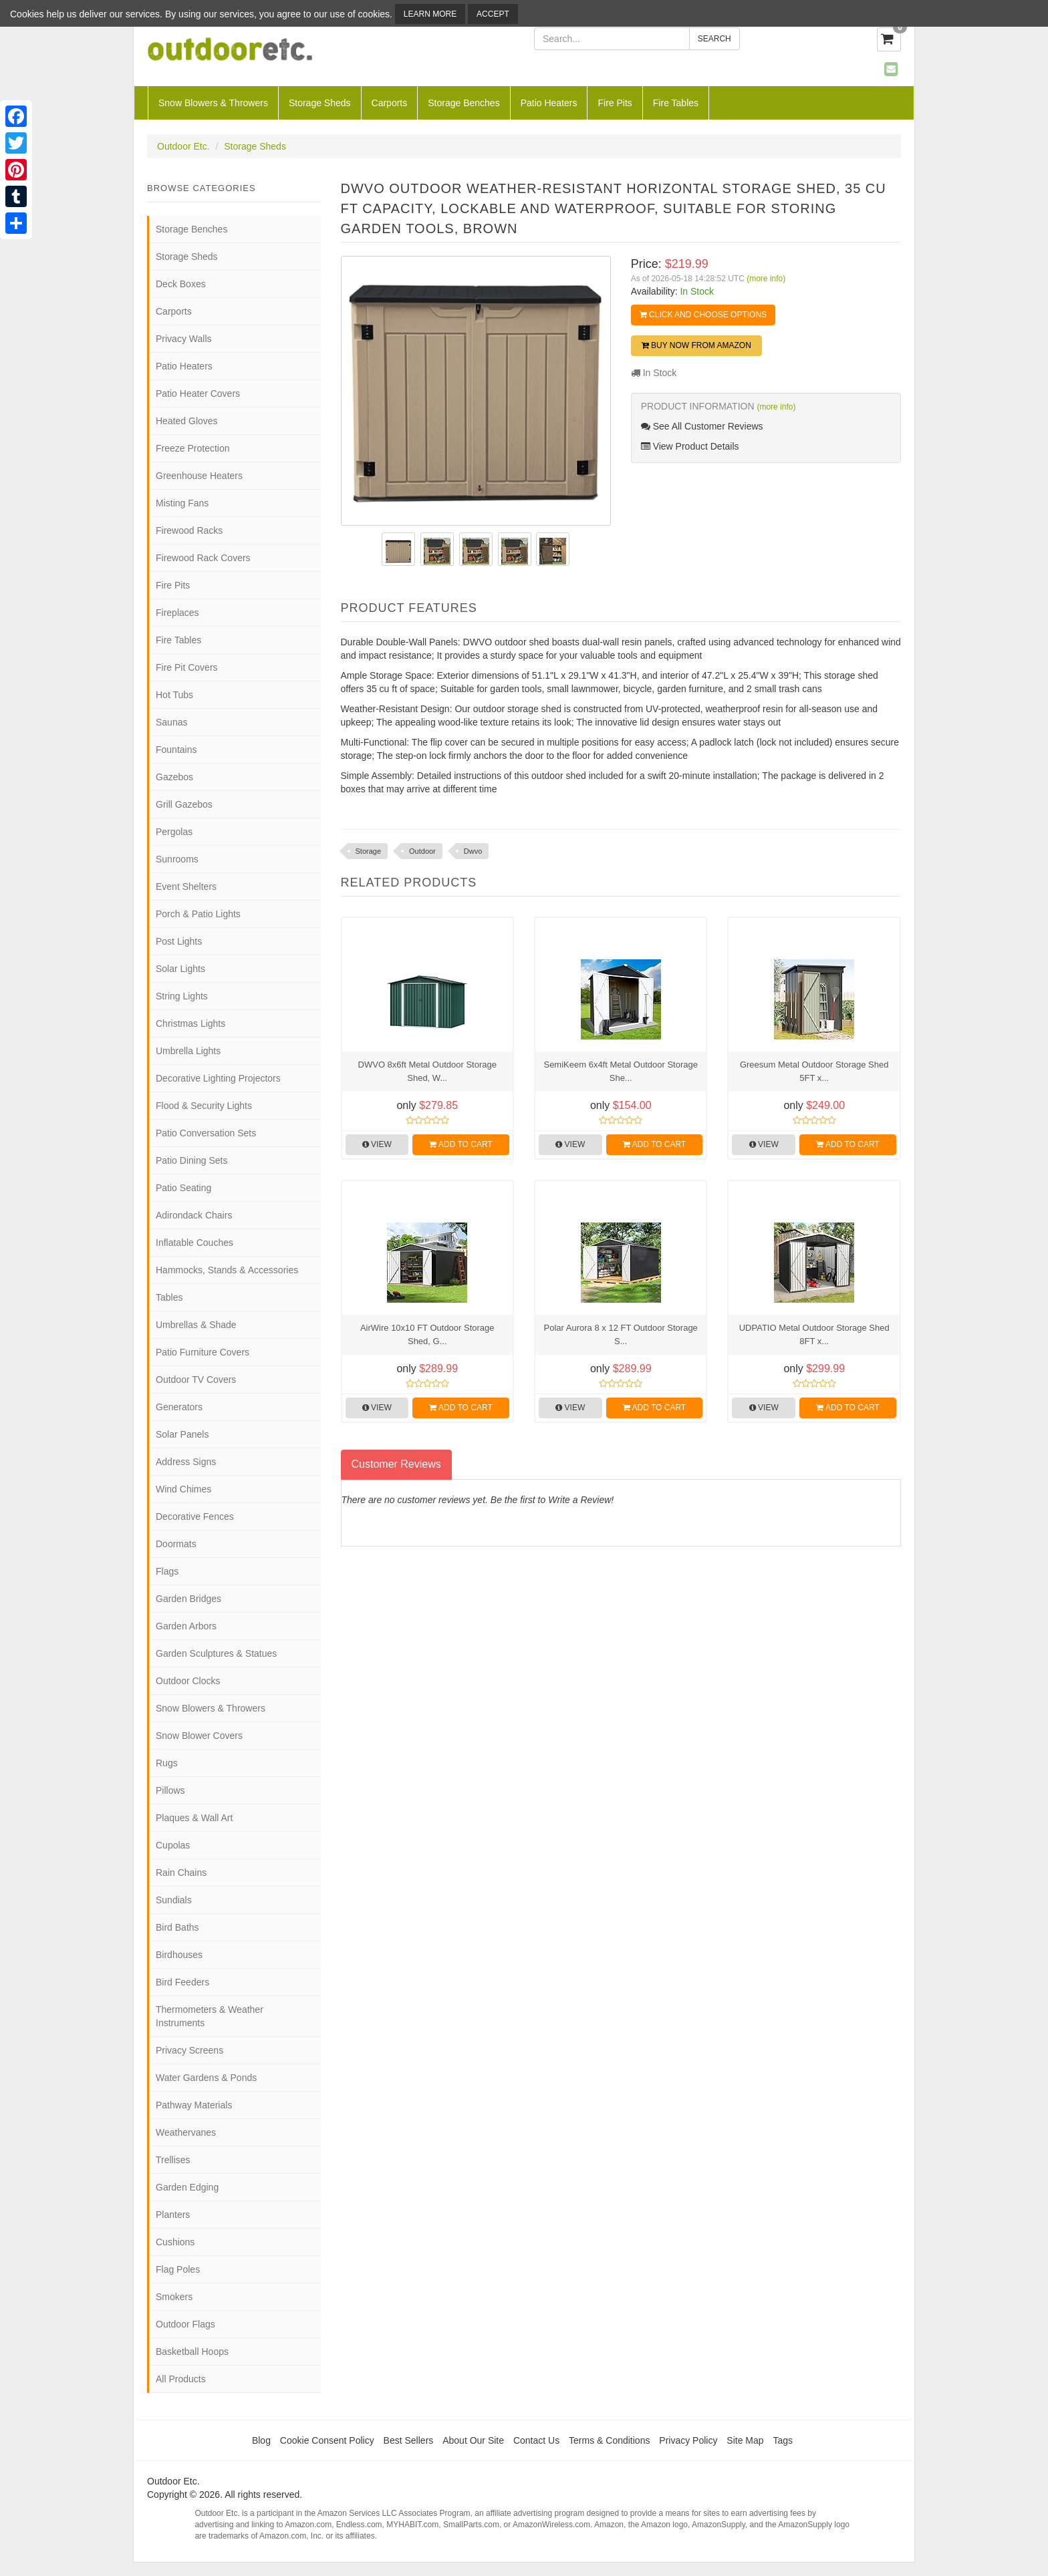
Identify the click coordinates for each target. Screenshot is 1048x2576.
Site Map (745, 2440)
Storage (369, 851)
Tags (783, 2440)
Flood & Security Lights (204, 1105)
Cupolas (173, 1845)
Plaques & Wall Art (194, 1817)
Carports (390, 103)
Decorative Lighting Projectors (218, 1078)
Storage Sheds (320, 103)
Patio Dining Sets (191, 1160)
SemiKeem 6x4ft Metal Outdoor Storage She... (620, 1071)
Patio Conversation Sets (206, 1133)
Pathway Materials (194, 2105)
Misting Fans (182, 503)
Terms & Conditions (609, 2440)
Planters (173, 2214)
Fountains (176, 749)
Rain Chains (181, 1872)
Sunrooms (177, 859)
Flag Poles (178, 2269)
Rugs (167, 1763)
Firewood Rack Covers (203, 557)
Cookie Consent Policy (327, 2440)
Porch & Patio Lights (198, 914)
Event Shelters (186, 886)
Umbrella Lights (188, 1050)
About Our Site (473, 2440)
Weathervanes (186, 2132)
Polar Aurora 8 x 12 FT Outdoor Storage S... (621, 1334)
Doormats (176, 1544)
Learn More (430, 14)
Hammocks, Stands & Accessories (227, 1270)
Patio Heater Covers (198, 393)
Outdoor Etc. (183, 146)
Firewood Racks (189, 530)
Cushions (175, 2242)
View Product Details (690, 446)
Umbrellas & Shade (196, 1324)
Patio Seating (183, 1187)
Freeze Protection (193, 448)
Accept (493, 14)
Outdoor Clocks (188, 1680)
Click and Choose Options (703, 314)
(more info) (766, 278)
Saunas (171, 722)
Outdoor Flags (185, 2324)
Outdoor (422, 851)
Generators (179, 1407)
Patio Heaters (549, 103)
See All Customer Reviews (702, 426)
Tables (169, 1297)
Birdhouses (179, 1954)
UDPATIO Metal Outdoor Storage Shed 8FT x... (814, 1334)
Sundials (174, 1900)
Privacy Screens (189, 2050)
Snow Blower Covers (199, 1735)
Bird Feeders (182, 1982)
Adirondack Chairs (194, 1215)
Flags (167, 1571)
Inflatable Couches (194, 1242)
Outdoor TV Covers (196, 1379)
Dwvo (473, 851)
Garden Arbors (186, 1626)
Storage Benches (463, 103)
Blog (261, 2440)
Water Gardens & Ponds (206, 2077)
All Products (181, 2379)
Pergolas (174, 831)
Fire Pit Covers (187, 667)
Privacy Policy (688, 2440)
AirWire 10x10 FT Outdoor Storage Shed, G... (427, 1334)
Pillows (170, 1790)
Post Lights (179, 941)
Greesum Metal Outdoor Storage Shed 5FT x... (814, 1071)
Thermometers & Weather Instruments (209, 2016)
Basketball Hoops (192, 2351)
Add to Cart (460, 1144)
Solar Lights (180, 968)
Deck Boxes (181, 284)
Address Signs (186, 1461)
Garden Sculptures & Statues (216, 1653)
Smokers (174, 2296)
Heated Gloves (187, 421)
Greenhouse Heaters (199, 475)
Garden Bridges (188, 1598)
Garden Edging (187, 2187)
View (377, 1144)
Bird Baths (177, 1927)
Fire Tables (675, 103)
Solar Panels (182, 1434)
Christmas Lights (190, 1023)
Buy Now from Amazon (696, 345)
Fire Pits (615, 103)
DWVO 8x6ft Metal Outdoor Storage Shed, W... (427, 1071)
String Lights (182, 996)
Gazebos (174, 777)
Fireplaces (177, 612)
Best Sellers (409, 2440)
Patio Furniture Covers (202, 1352)
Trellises (173, 2159)
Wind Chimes (183, 1489)
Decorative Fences (195, 1516)
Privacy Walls (184, 338)
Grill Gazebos (184, 804)
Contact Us (536, 2440)
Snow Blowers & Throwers (213, 103)
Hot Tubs (174, 694)
